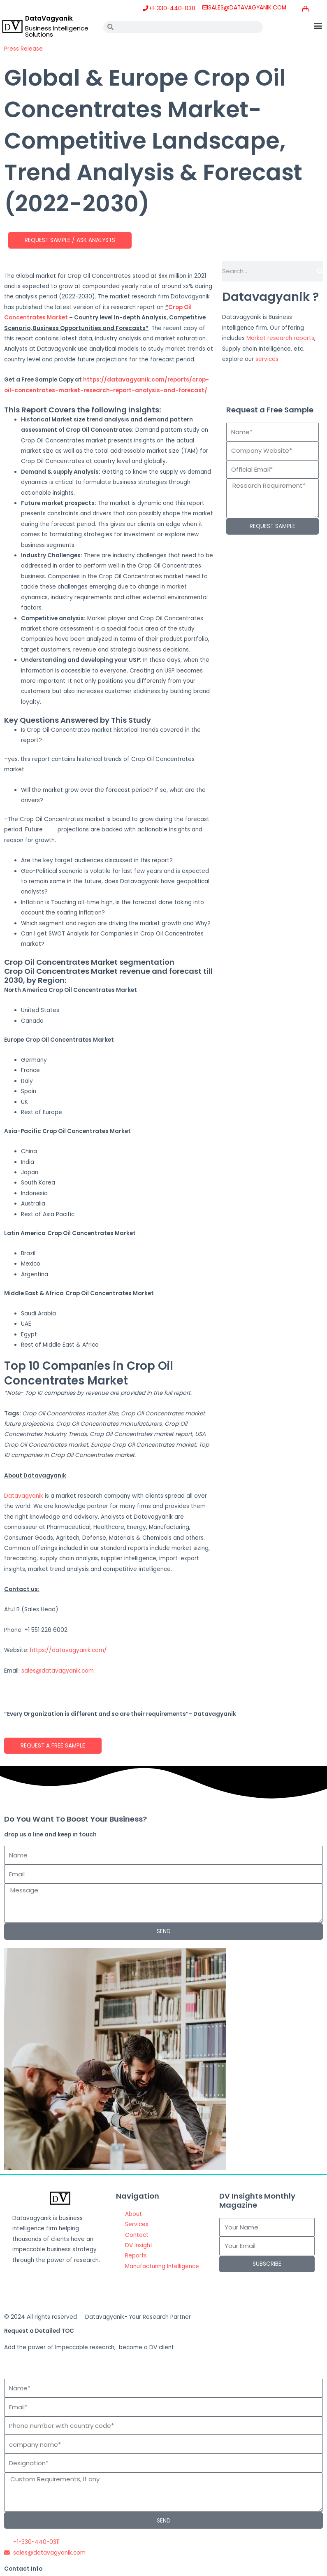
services (266, 359)
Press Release (23, 49)
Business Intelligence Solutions (56, 31)
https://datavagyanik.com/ (68, 1650)
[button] (318, 25)
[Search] (320, 271)
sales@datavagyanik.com (57, 1671)
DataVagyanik (49, 18)
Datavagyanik (23, 1496)
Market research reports (280, 338)
